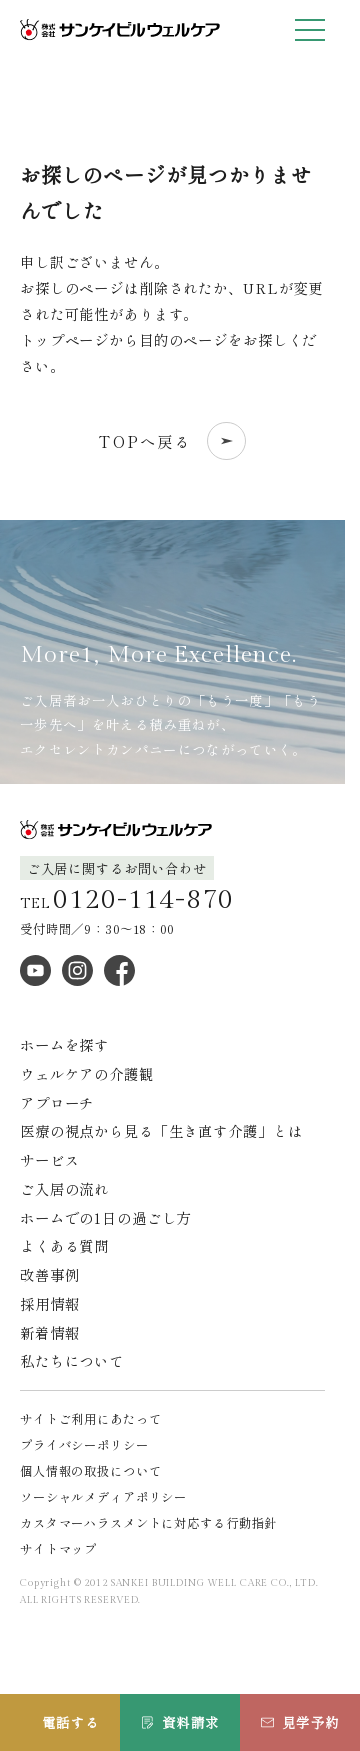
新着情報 (49, 1332)
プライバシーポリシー (84, 1445)
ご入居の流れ (64, 1188)
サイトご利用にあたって (91, 1419)
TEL (127, 900)
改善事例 (49, 1274)
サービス (49, 1159)
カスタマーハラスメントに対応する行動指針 (148, 1523)
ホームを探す (64, 1044)
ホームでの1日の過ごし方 (105, 1217)
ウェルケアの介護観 (87, 1073)
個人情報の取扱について (91, 1471)
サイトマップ (58, 1549)
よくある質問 (64, 1245)
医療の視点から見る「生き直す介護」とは (161, 1130)
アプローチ (57, 1102)
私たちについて (72, 1360)
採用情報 (49, 1303)
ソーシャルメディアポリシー (103, 1497)
